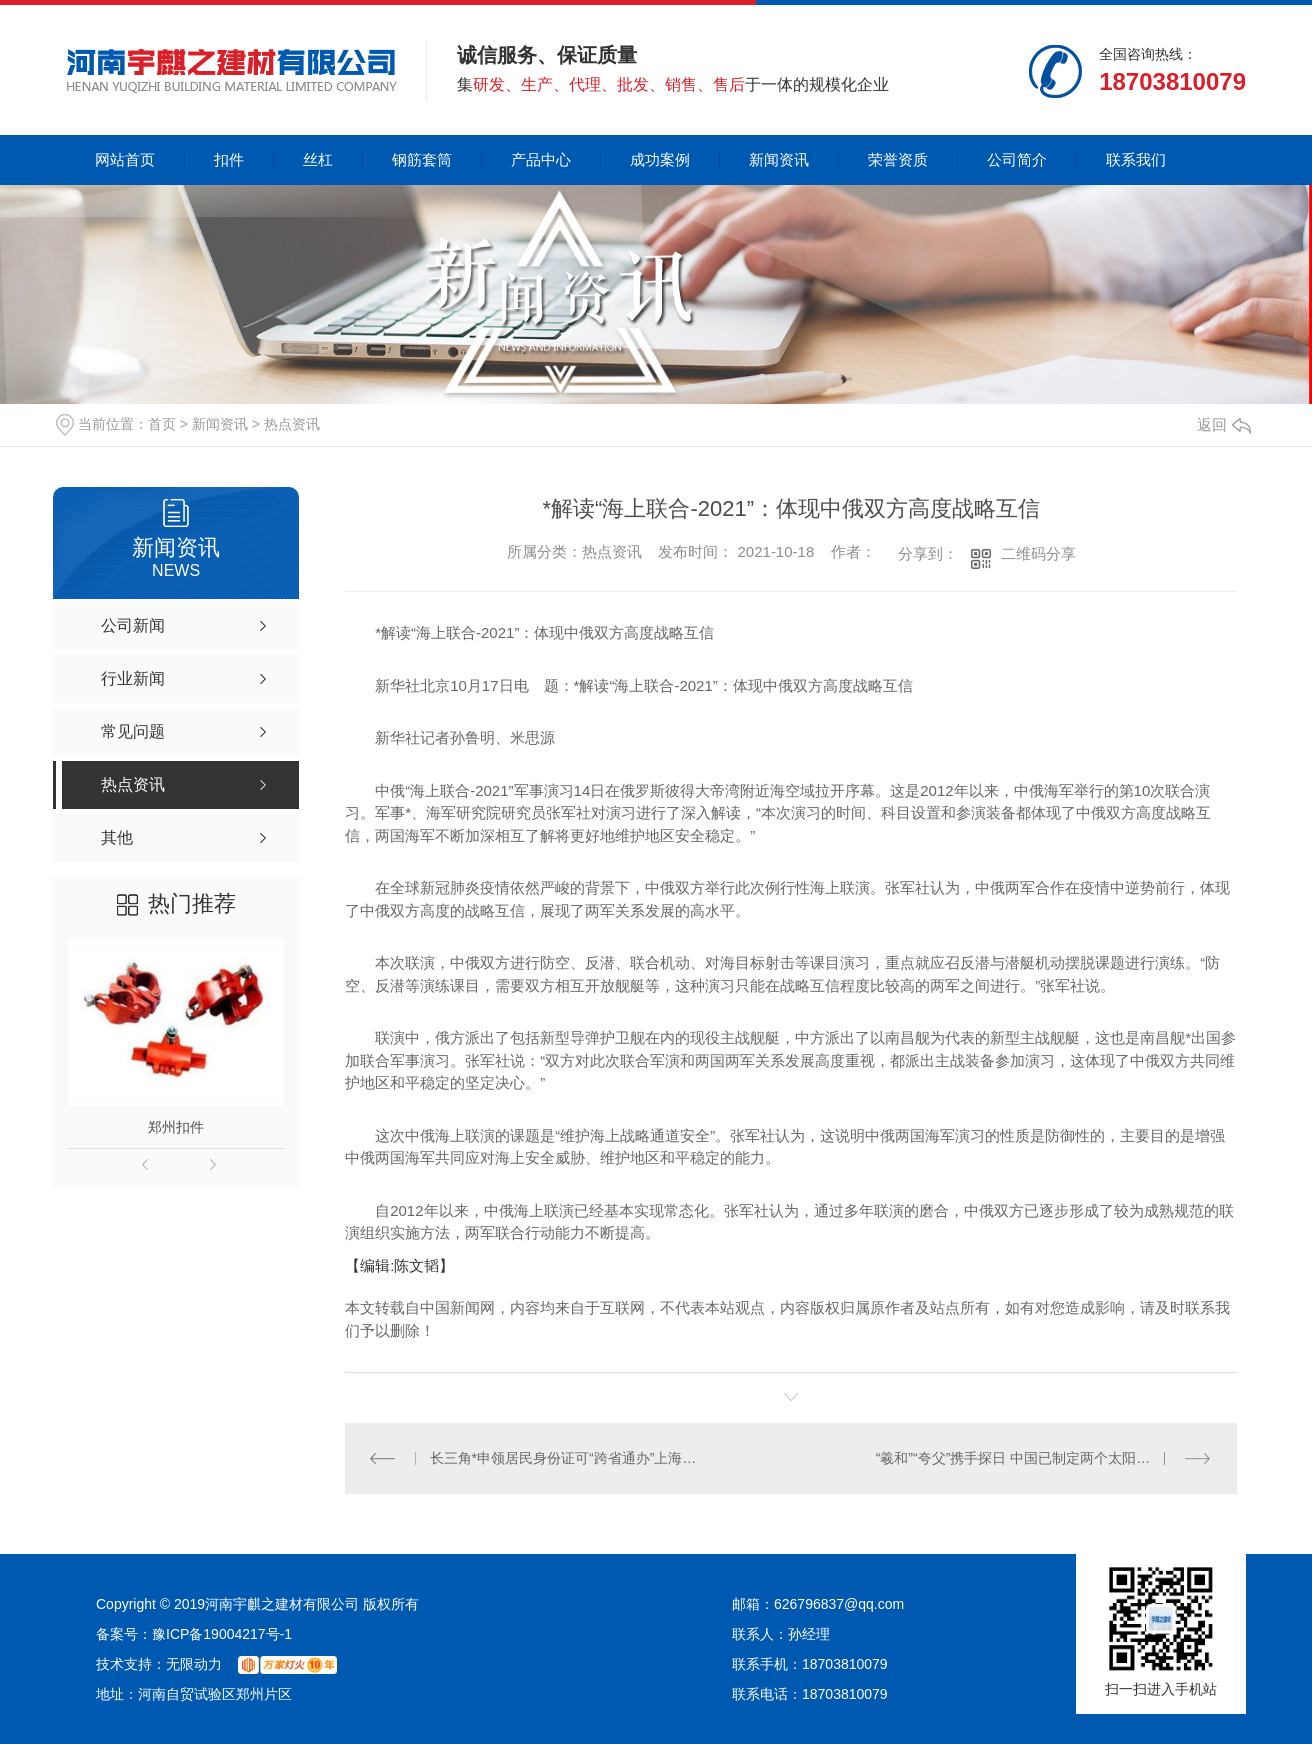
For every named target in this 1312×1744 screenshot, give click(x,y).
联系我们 (1136, 159)
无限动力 (194, 1664)
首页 (162, 424)
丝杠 (318, 159)
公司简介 (1017, 159)
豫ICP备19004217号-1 (222, 1634)
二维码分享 (1038, 553)
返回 (1224, 424)
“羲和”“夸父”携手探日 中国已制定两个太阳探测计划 (1034, 1458)
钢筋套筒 (422, 159)
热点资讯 (292, 424)
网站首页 (125, 159)
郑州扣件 (176, 1127)
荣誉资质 (898, 159)
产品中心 (541, 159)
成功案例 (660, 159)
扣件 (229, 159)
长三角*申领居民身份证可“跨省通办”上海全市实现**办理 (568, 1458)
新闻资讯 (779, 159)
